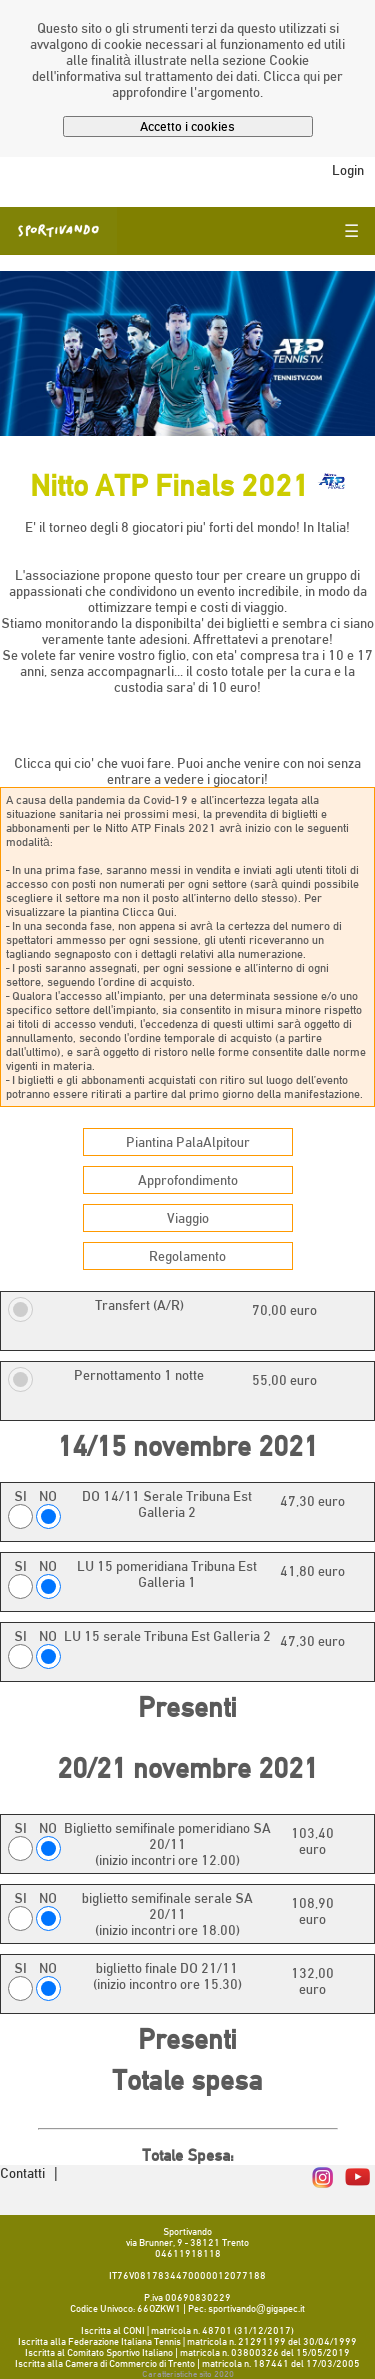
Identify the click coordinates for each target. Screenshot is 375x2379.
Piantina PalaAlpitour (188, 1142)
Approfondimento (188, 1180)
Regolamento (187, 1256)
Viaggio (188, 1218)
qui (311, 76)
